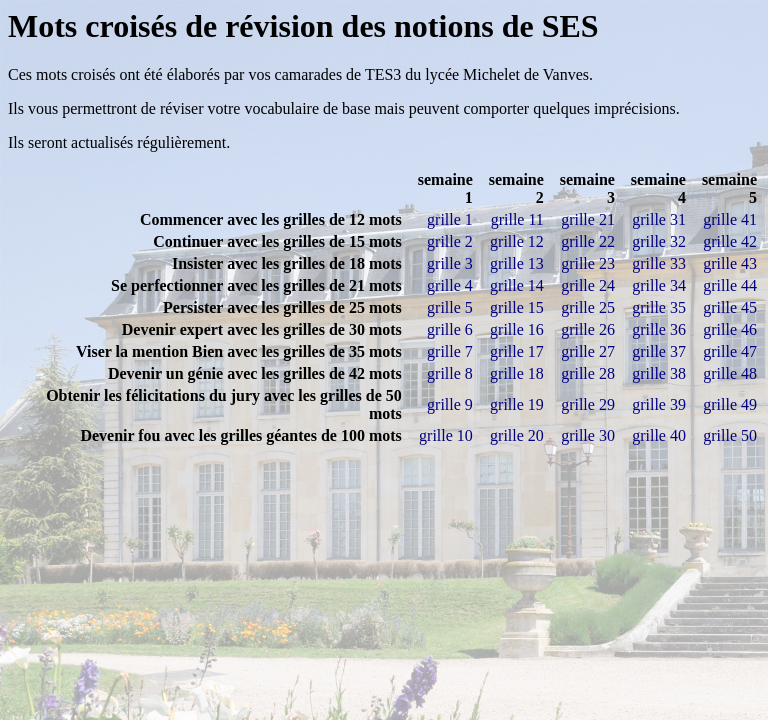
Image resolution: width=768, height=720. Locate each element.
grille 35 (659, 307)
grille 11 (517, 219)
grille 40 (659, 435)
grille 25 (588, 307)
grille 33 (659, 263)
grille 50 (730, 435)
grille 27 (588, 351)
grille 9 (450, 404)
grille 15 (517, 307)
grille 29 (588, 404)
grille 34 (659, 285)
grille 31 (659, 219)
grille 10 (446, 435)
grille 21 (588, 219)
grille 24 (588, 285)
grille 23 (588, 263)
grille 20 (517, 435)
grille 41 (730, 219)
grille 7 (450, 351)
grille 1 (450, 219)
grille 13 (517, 263)
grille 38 (659, 373)
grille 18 (517, 373)
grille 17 (517, 351)
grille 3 (450, 263)
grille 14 (517, 285)
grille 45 (730, 307)
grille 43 (730, 263)
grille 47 (730, 351)
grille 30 (588, 435)
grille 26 (588, 329)
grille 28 (588, 373)
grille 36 (659, 329)
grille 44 (730, 285)
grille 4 (450, 285)
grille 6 (450, 329)
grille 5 (450, 307)
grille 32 (659, 241)
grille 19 (517, 404)
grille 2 (450, 241)
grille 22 (588, 241)
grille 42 (730, 241)
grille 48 (730, 373)
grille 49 (730, 404)
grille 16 (517, 329)
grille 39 (659, 404)
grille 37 (659, 351)
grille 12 (517, 241)
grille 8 (450, 373)
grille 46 (730, 329)
